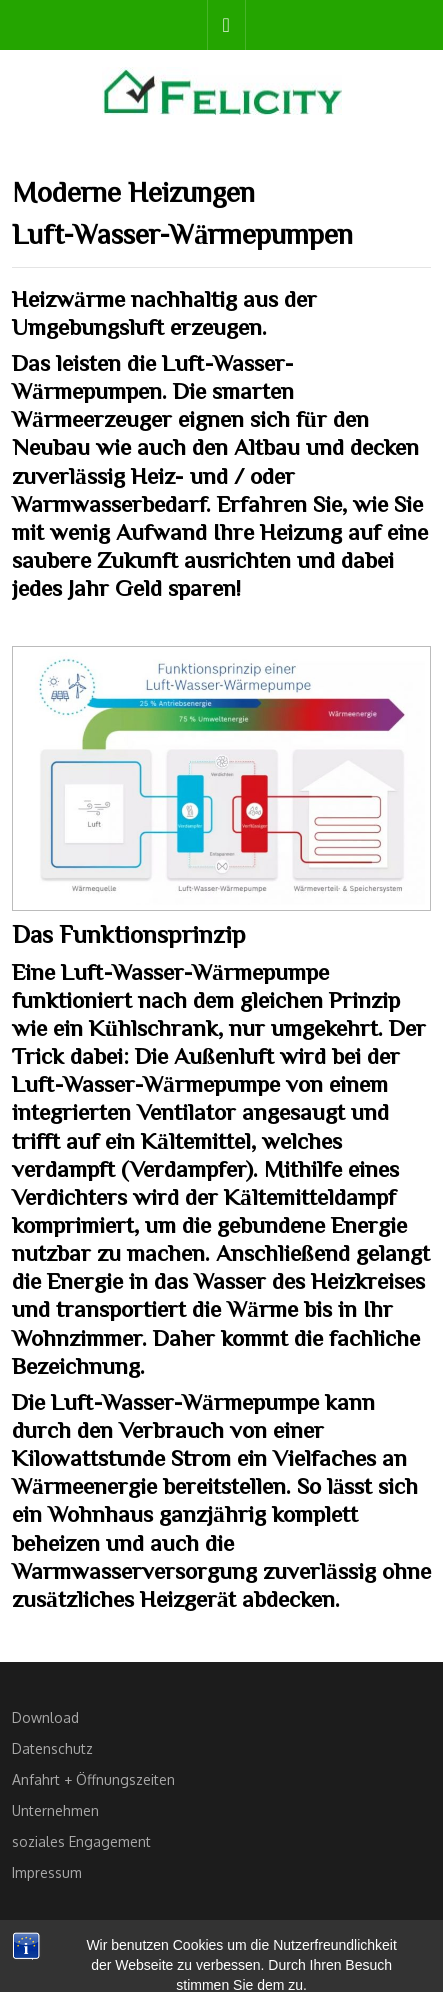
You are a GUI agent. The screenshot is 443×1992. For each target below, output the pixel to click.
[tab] (226, 25)
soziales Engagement (81, 1841)
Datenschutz (52, 1748)
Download (45, 1717)
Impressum (47, 1872)
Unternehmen (55, 1810)
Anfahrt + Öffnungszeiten (93, 1779)
